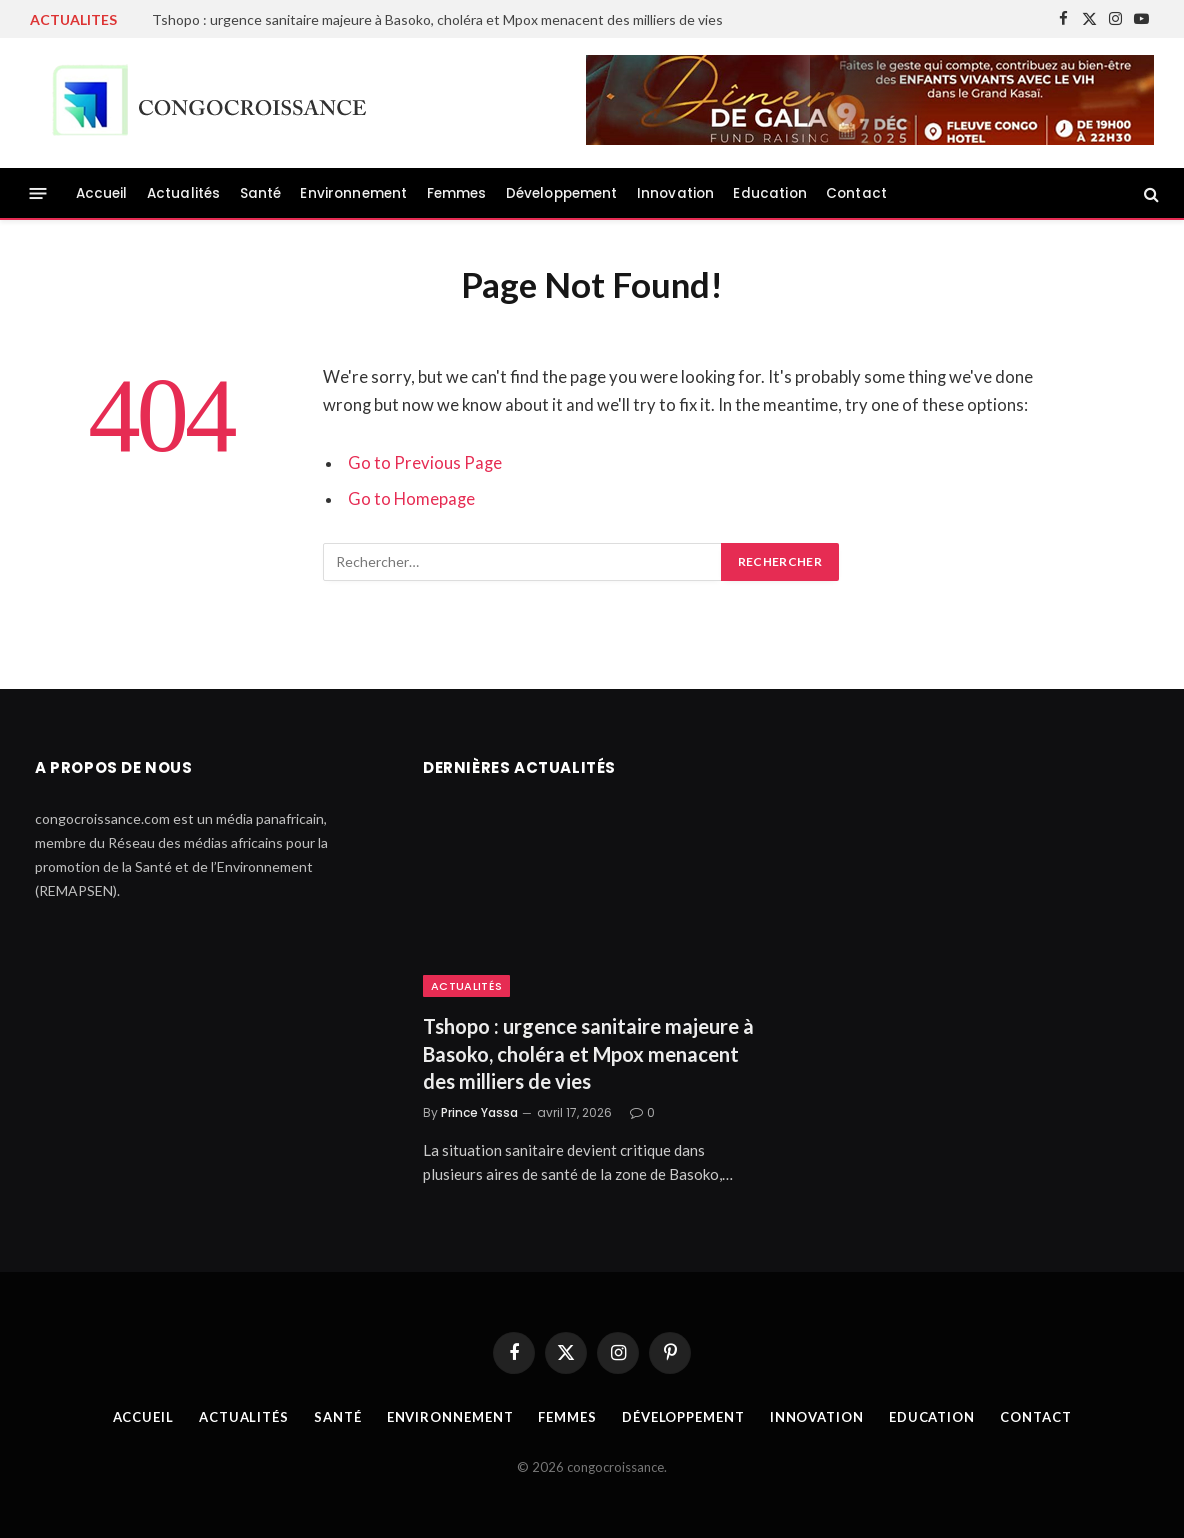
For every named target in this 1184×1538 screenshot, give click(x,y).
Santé (261, 193)
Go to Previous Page (425, 463)
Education (769, 193)
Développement (562, 193)
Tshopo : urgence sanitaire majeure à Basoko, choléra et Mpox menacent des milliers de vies (437, 19)
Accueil (102, 193)
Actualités (184, 193)
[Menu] (38, 193)
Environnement (353, 193)
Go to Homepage (411, 499)
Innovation (676, 193)
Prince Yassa (479, 1112)
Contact (856, 193)
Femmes (457, 193)
